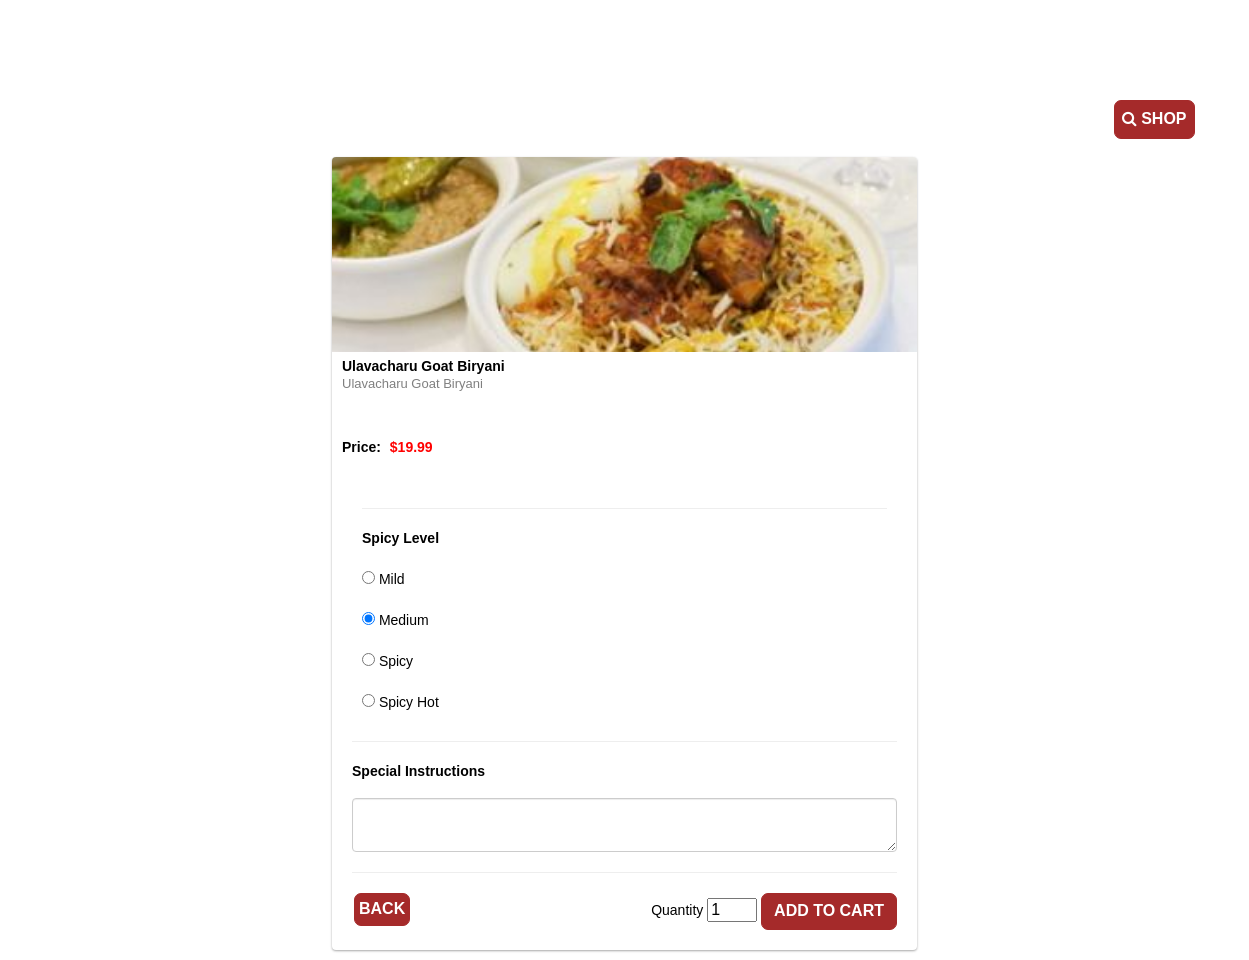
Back (382, 908)
